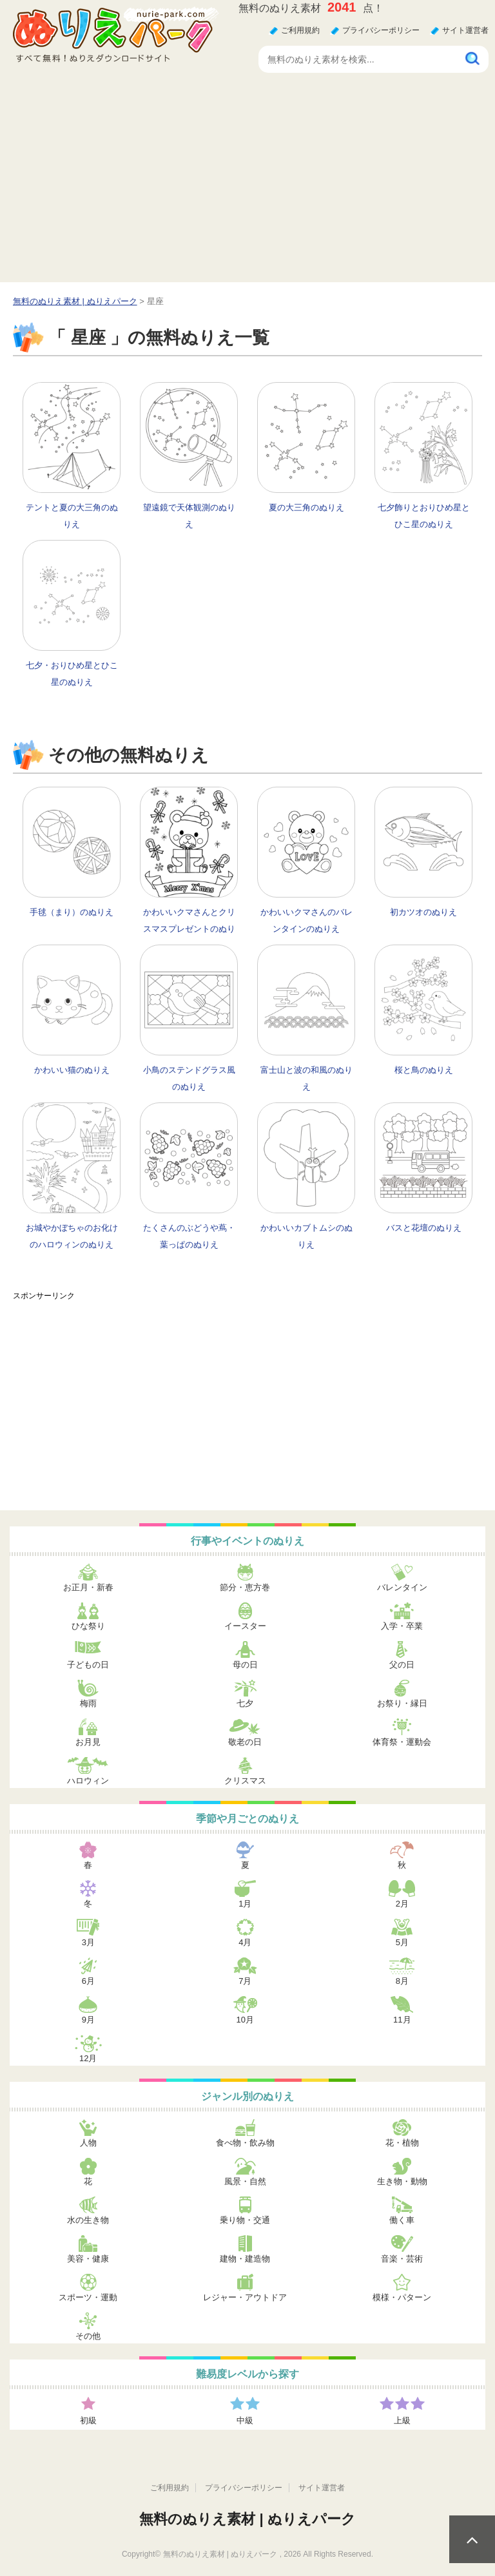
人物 (88, 2143)
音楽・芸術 (402, 2259)
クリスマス (245, 1780)
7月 (244, 1981)
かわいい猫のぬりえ (72, 1070)
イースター (245, 1626)
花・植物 (402, 2143)
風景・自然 (245, 2181)
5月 (402, 1942)
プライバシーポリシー (381, 30)
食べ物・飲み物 (245, 2143)
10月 (245, 2019)
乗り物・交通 (245, 2220)
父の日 (401, 1664)
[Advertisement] (247, 185)
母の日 (245, 1664)
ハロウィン (88, 1780)
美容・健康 (88, 2259)
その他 (88, 2336)
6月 (88, 1981)
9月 (88, 2019)
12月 (88, 2058)
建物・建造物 (245, 2259)
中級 (245, 2420)
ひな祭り (88, 1626)
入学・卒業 (402, 1626)
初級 (88, 2420)
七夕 (245, 1703)
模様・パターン (402, 2297)
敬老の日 (245, 1742)
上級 (402, 2420)
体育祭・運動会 (402, 1742)
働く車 (401, 2220)
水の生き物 (88, 2220)
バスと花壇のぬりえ (423, 1228)
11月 (402, 2019)
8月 (402, 1981)
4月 (244, 1942)
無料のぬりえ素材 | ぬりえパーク (247, 2519)
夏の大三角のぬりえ (306, 507)
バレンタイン (402, 1587)
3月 (88, 1942)
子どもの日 (88, 1664)
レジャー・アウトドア (245, 2297)
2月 (402, 1903)
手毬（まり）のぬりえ (71, 912)
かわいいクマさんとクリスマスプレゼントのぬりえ (189, 928)
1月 (244, 1903)
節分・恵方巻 (245, 1587)
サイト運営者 (465, 30)
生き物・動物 (402, 2181)
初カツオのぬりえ (423, 912)
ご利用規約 (300, 30)
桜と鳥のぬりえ (423, 1070)
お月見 (88, 1742)
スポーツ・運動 (88, 2297)
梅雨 (88, 1703)
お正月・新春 (88, 1587)
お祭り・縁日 (402, 1703)
